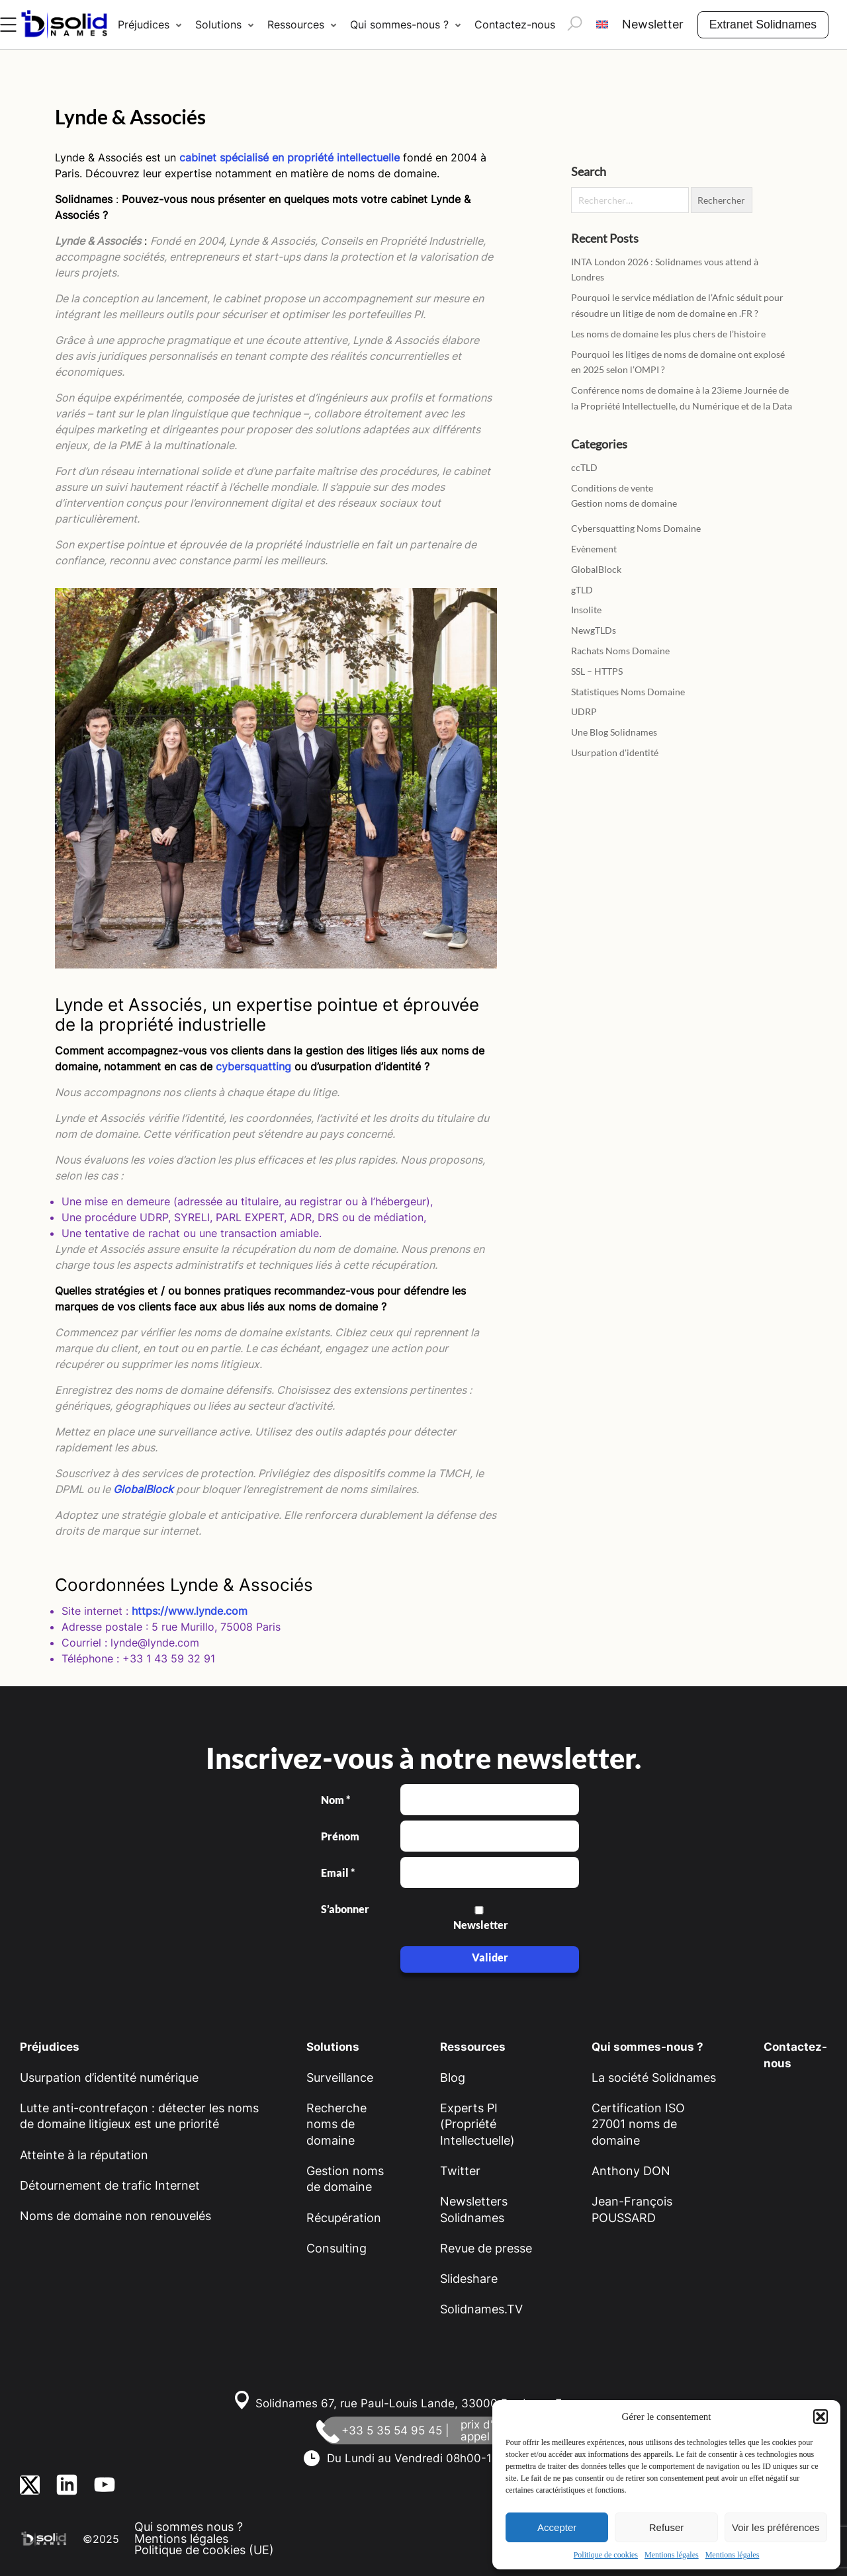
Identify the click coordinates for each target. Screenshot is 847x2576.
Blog (452, 2077)
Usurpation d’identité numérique (109, 2077)
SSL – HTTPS (597, 671)
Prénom (340, 1836)
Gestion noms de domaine (624, 503)
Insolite (586, 609)
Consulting (336, 2248)
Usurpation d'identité (614, 752)
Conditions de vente (612, 488)
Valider (490, 1957)
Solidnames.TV (481, 2309)
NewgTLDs (593, 630)
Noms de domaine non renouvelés (115, 2216)
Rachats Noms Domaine (620, 650)
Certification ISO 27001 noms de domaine (638, 2124)
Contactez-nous (514, 24)
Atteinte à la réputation (84, 2155)
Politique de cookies (606, 2554)
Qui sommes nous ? (188, 2527)
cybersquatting (253, 1066)
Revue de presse (486, 2248)
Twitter (460, 2171)
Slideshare (469, 2279)
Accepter (556, 2527)
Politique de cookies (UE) (204, 2550)
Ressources (295, 24)
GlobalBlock (143, 1489)
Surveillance (339, 2077)
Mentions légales (672, 2554)
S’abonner (344, 1909)
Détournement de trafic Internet (110, 2185)
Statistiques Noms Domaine (628, 691)
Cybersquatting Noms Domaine (636, 528)
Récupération (343, 2218)
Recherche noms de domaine (336, 2124)
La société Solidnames (654, 2077)
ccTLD (584, 467)
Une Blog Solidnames (614, 732)
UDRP (584, 711)
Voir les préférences (776, 2527)
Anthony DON (631, 2171)
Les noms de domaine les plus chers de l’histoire (668, 333)
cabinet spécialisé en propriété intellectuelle (289, 157)
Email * (338, 1873)
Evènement (594, 548)
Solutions (218, 24)
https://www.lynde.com (189, 1610)
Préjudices (143, 24)
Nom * (335, 1800)
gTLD (582, 589)
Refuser (666, 2527)
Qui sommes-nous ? (399, 24)
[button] (820, 2416)
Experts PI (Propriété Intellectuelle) (477, 2124)
